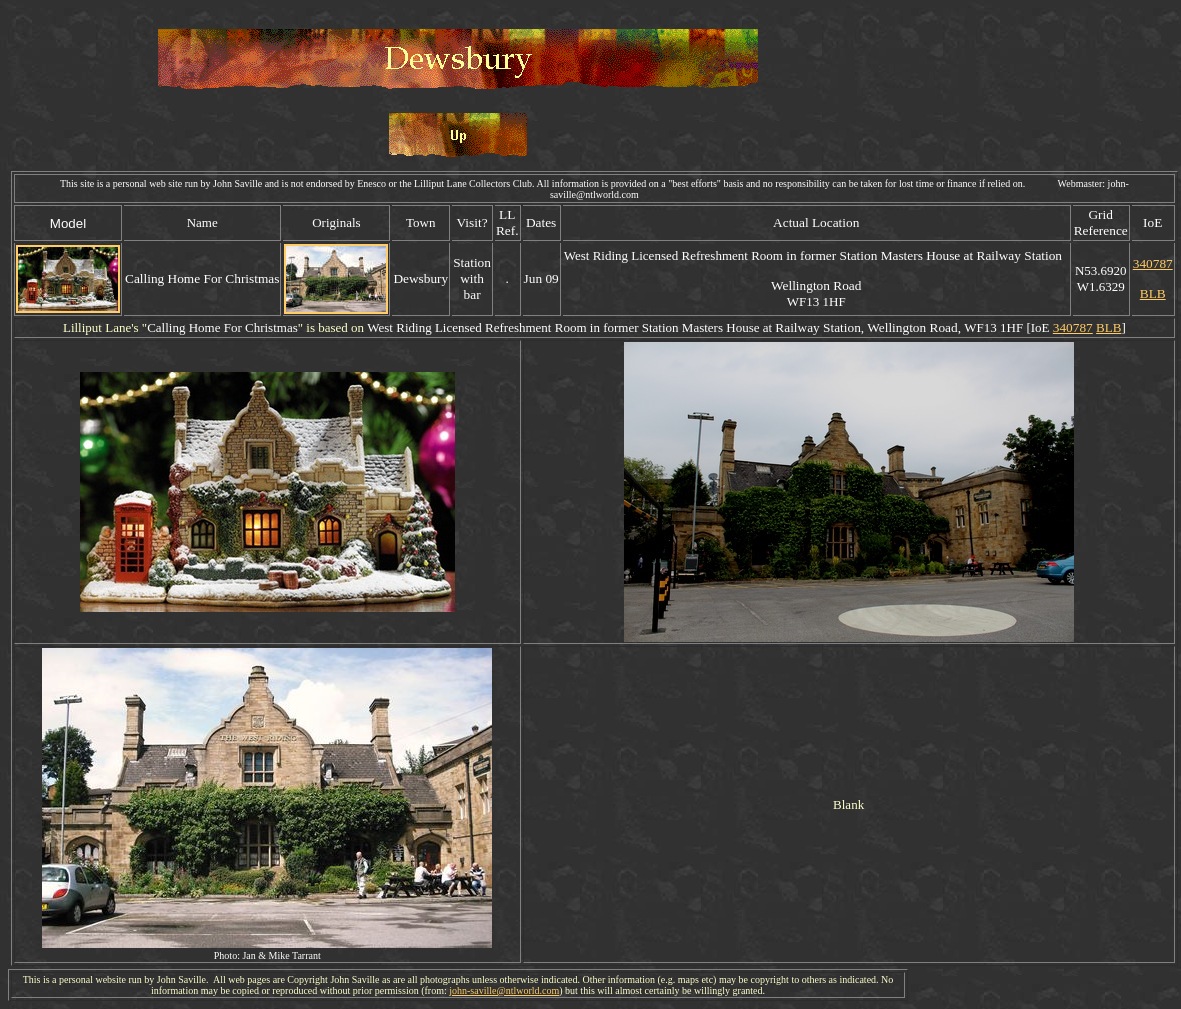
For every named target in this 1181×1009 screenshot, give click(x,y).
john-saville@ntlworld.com (504, 990)
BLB (1153, 293)
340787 (1153, 263)
